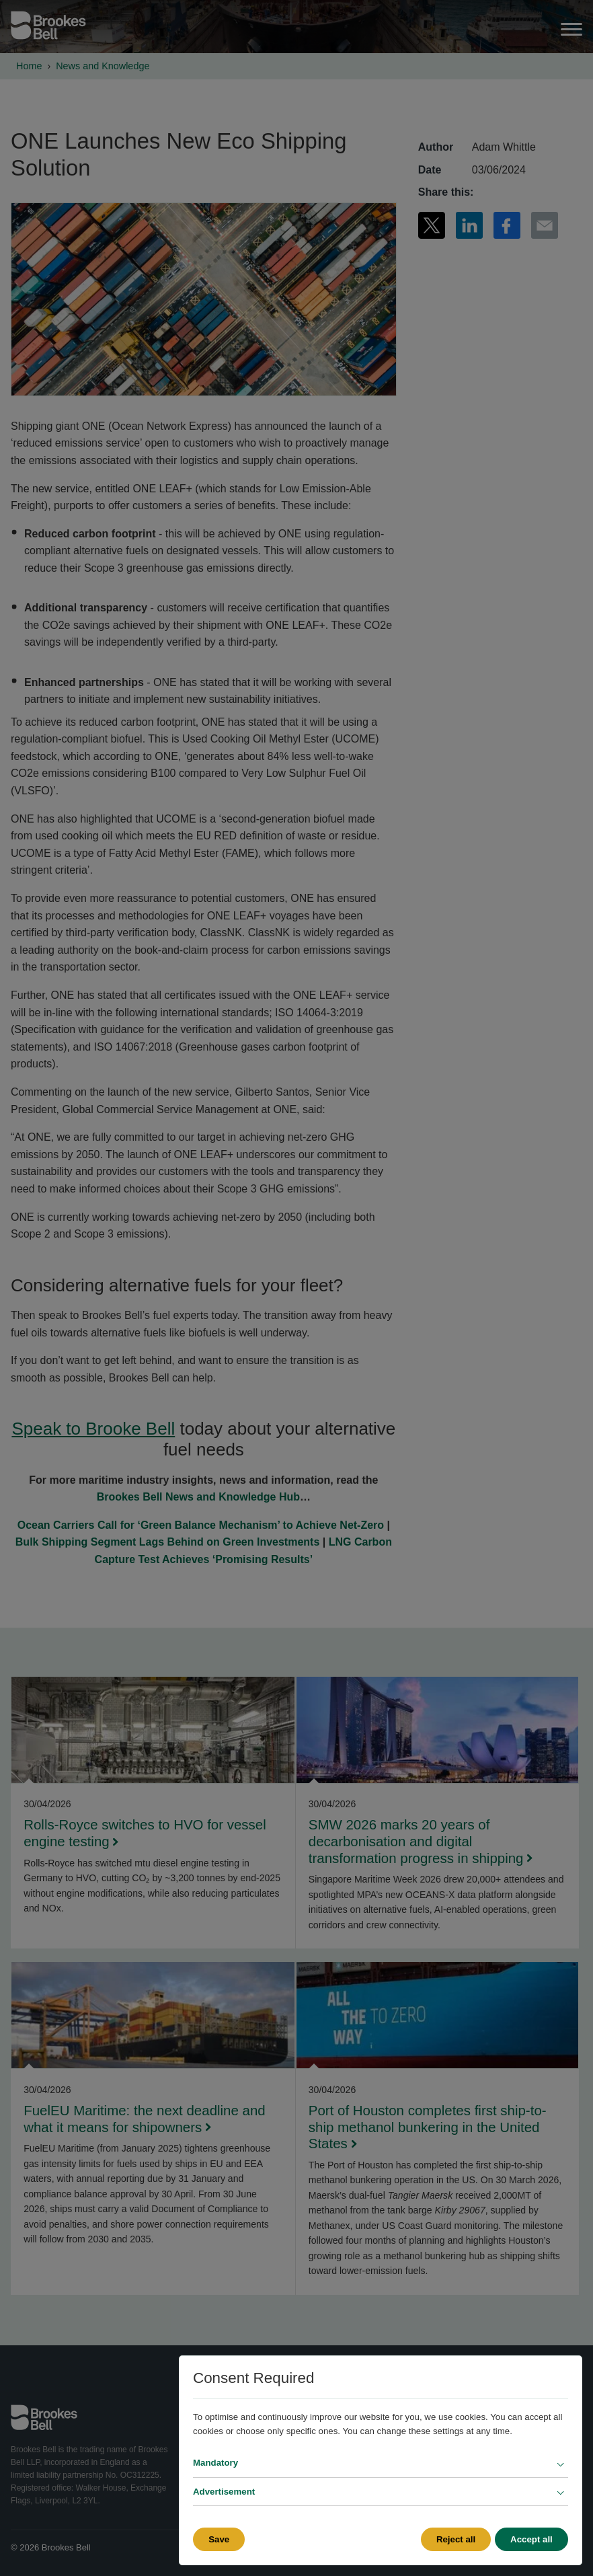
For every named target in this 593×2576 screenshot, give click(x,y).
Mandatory (215, 2463)
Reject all (453, 2539)
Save (218, 2539)
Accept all (531, 2539)
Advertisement (224, 2492)
